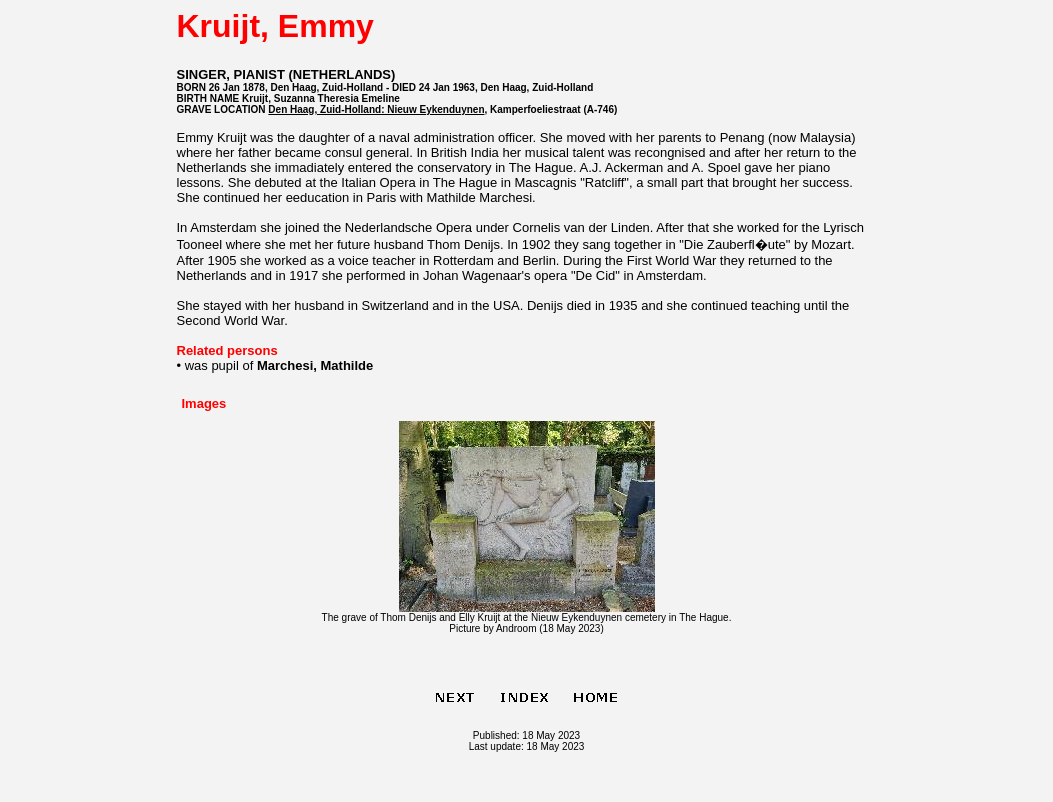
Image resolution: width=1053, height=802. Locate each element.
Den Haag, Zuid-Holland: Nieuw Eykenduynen (376, 109)
